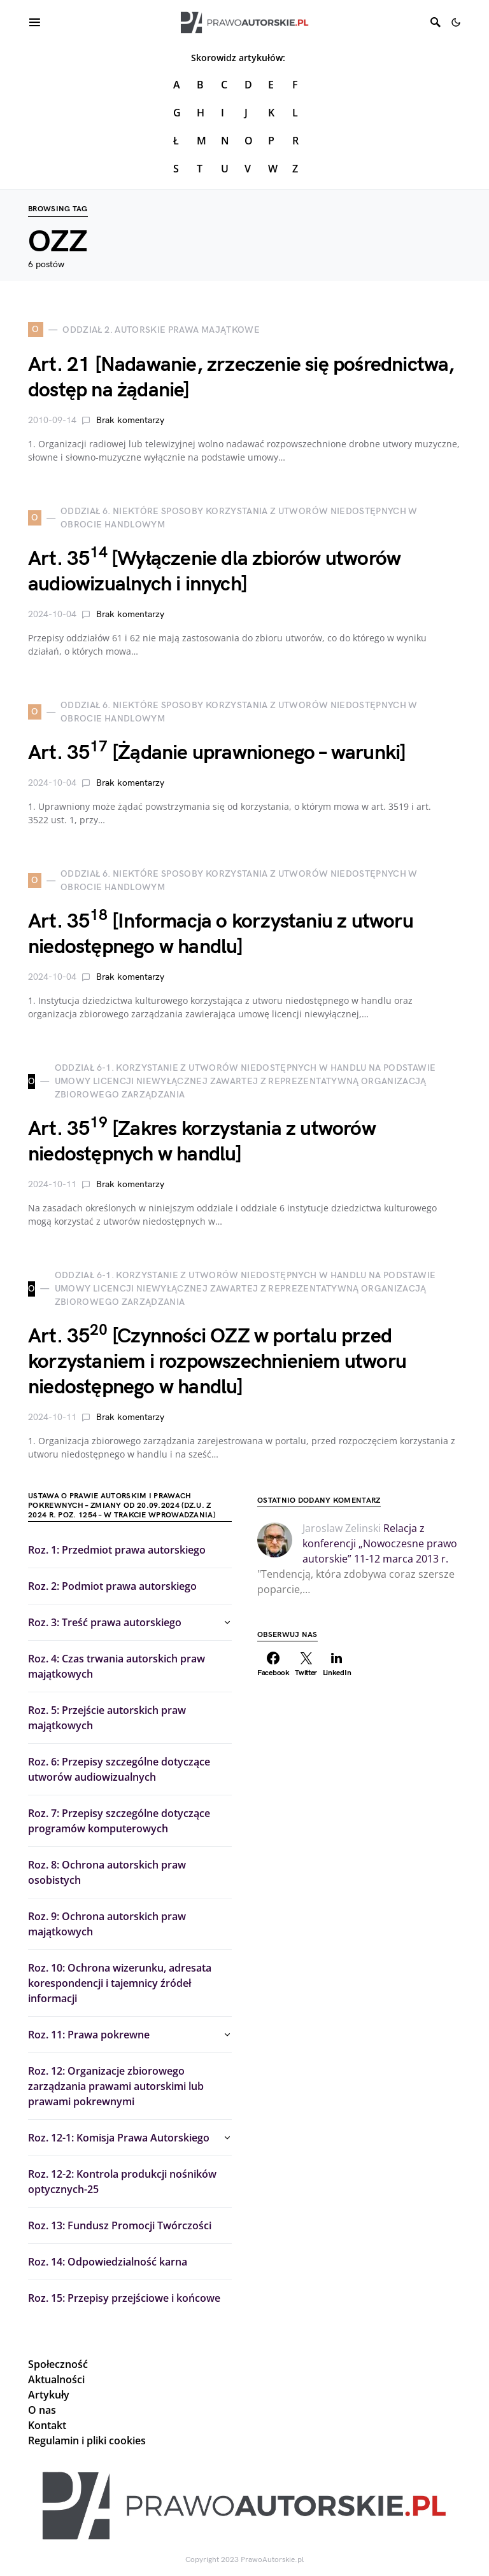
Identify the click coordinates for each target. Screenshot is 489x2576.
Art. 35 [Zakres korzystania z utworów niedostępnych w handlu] (202, 1142)
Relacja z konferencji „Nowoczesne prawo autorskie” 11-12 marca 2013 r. (379, 1543)
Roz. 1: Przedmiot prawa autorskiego (117, 1550)
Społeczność (58, 2364)
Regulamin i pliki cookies (87, 2440)
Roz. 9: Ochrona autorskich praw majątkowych (107, 1924)
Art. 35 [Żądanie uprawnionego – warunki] (217, 753)
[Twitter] (306, 1664)
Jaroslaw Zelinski (341, 1528)
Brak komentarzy (130, 420)
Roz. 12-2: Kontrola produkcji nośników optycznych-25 (122, 2181)
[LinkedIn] (337, 1664)
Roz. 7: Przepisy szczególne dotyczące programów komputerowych (119, 1820)
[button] (456, 22)
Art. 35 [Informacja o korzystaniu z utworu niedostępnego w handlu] (220, 934)
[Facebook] (273, 1664)
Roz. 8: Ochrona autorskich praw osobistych (107, 1872)
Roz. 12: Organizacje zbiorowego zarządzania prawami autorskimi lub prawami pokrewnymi (116, 2086)
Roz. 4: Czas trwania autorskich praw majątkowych (116, 1666)
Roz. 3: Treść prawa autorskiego (104, 1622)
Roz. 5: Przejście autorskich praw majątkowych (107, 1717)
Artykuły (48, 2395)
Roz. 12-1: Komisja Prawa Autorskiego (118, 2138)
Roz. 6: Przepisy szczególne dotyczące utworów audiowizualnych (119, 1769)
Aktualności (56, 2379)
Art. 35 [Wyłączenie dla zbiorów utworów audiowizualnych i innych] (214, 572)
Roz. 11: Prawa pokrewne (89, 2035)
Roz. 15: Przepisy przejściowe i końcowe (124, 2298)
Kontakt (47, 2425)
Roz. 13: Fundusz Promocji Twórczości (119, 2225)
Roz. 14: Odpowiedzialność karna (107, 2262)
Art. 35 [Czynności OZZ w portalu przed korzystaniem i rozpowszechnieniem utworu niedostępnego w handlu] (217, 1362)
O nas (42, 2410)
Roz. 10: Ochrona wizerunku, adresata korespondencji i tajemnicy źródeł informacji (119, 1983)
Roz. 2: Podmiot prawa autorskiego (112, 1586)
